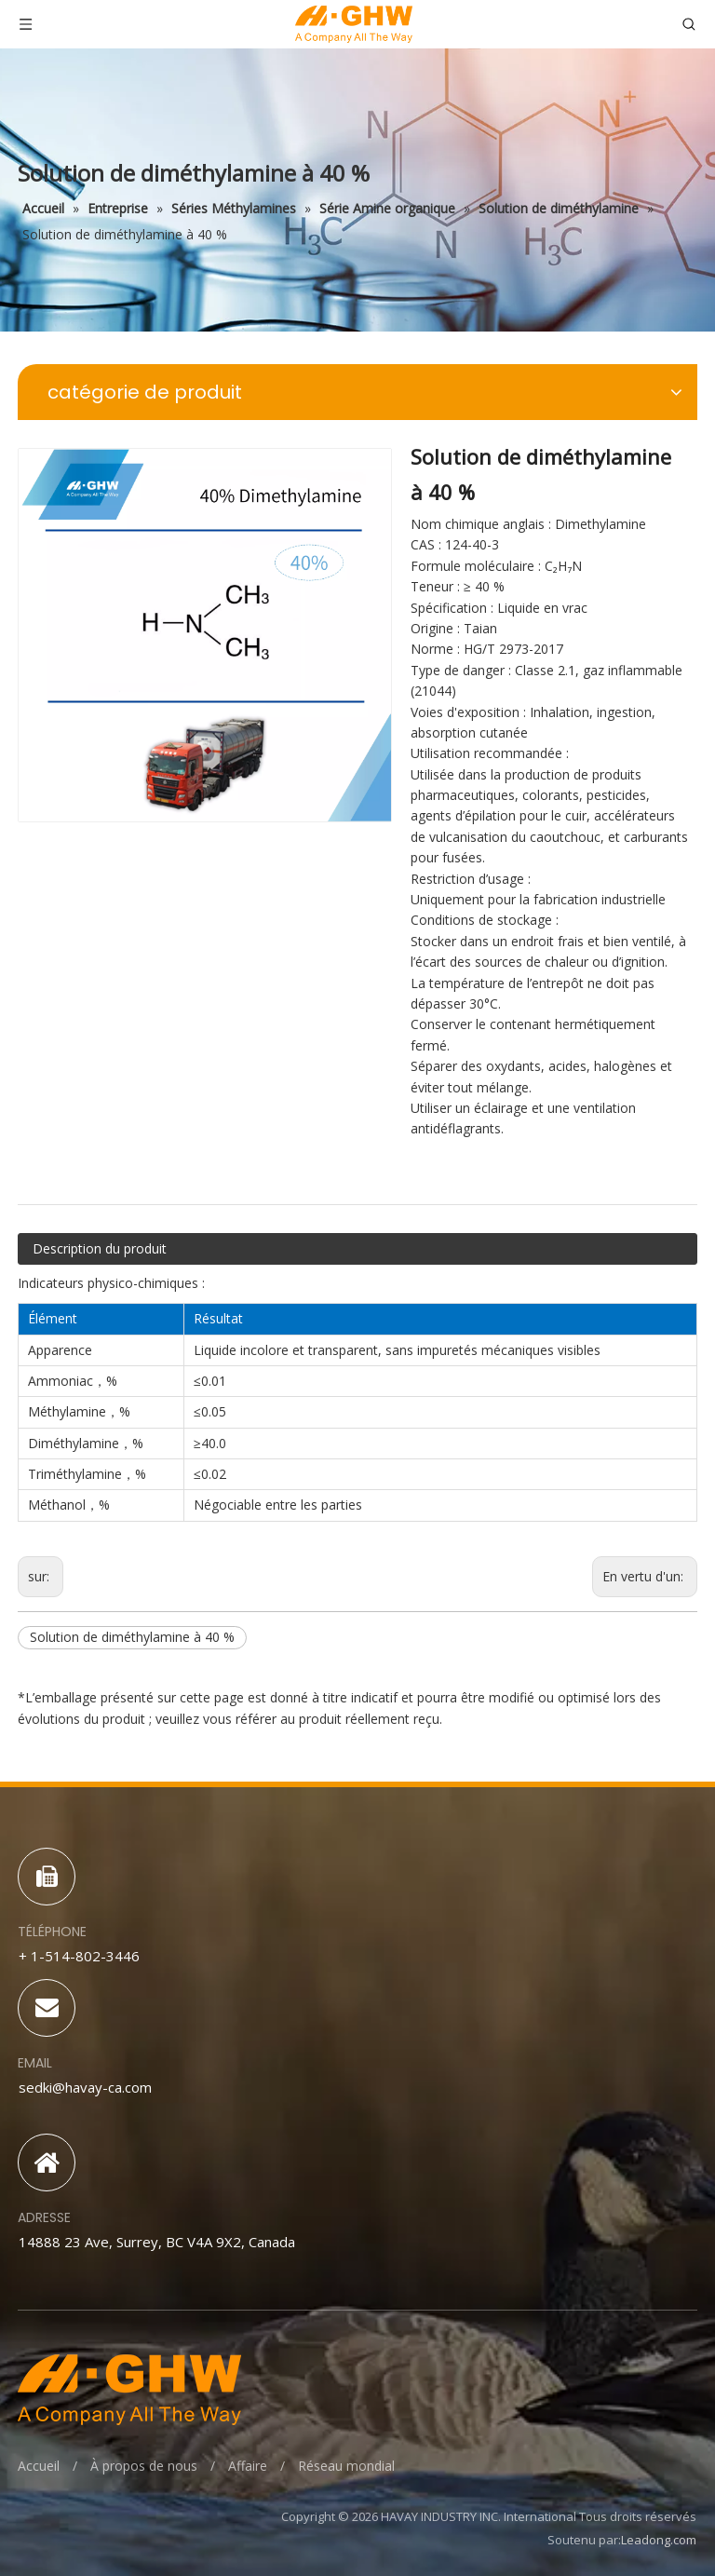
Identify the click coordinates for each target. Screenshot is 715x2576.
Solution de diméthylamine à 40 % (132, 1637)
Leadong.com (658, 2539)
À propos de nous (143, 2465)
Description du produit (100, 1248)
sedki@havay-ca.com (85, 2087)
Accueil (39, 2465)
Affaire (247, 2465)
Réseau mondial (346, 2465)
